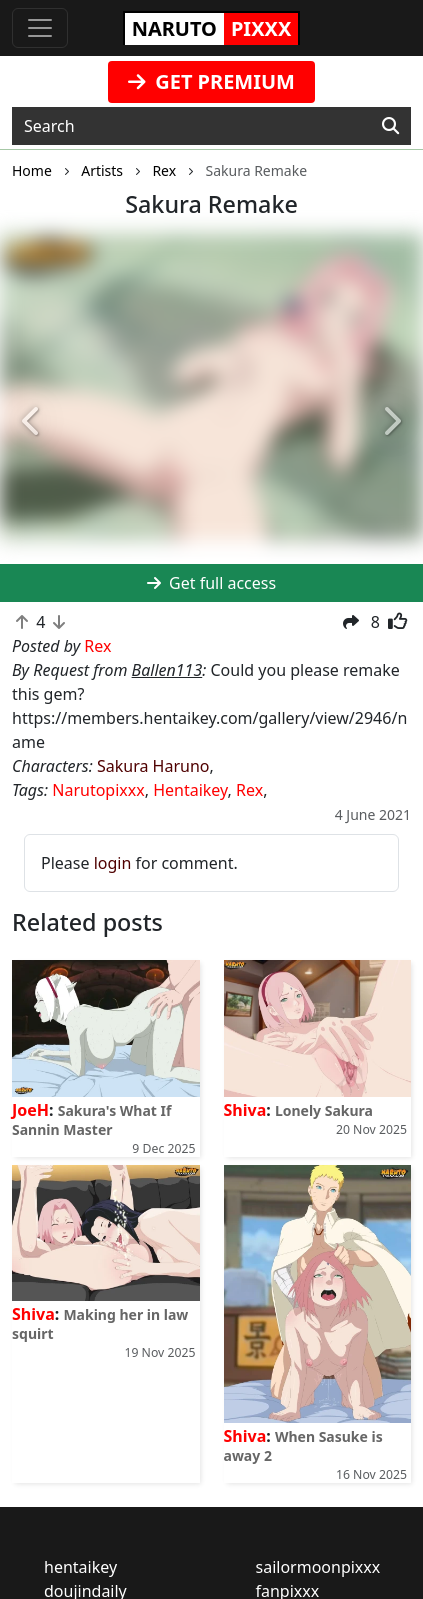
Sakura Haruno (153, 766)
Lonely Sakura (324, 1110)
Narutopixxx (98, 790)
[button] (31, 422)
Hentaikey (190, 790)
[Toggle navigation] (40, 28)
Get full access (211, 583)
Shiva (245, 1110)
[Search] (390, 126)
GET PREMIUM (211, 81)
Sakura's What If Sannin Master (91, 1120)
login (113, 863)
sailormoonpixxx (318, 1567)
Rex (249, 790)
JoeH (30, 1110)
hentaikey (80, 1567)
